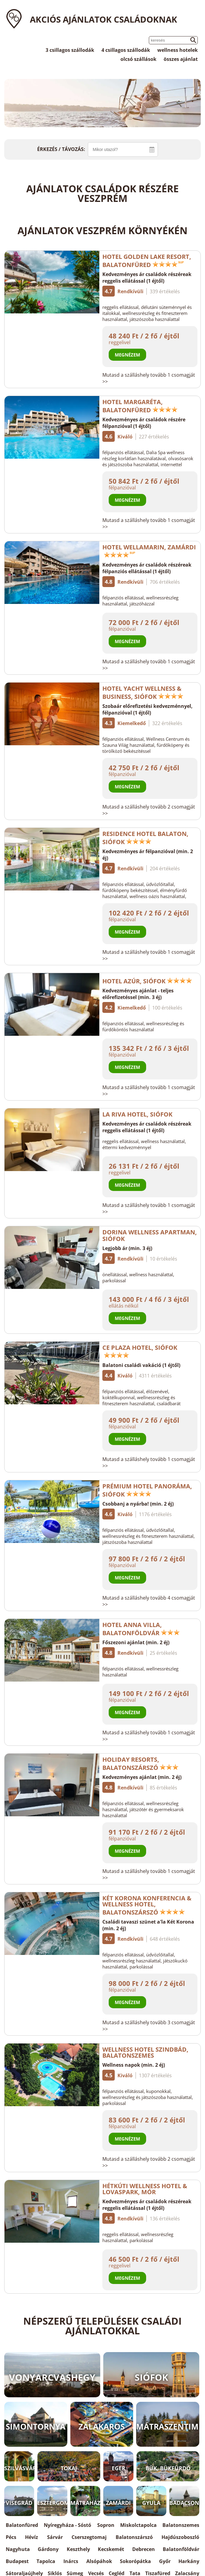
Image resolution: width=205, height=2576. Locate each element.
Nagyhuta (18, 2549)
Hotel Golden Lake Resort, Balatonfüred (146, 261)
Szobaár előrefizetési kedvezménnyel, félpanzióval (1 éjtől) (147, 709)
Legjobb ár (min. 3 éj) (127, 1248)
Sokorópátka (135, 2561)
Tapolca (46, 2561)
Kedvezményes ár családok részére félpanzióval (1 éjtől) (143, 422)
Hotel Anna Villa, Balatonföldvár (141, 1629)
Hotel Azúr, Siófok (147, 981)
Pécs (11, 2537)
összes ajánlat (181, 59)
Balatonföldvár (181, 2549)
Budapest (17, 2561)
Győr (165, 2561)
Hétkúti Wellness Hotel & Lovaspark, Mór (144, 2189)
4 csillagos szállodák (125, 50)
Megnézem (127, 355)
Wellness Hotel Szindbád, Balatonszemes (145, 2052)
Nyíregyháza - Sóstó (67, 2525)
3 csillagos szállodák (70, 50)
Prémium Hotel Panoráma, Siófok (147, 1490)
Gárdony (48, 2549)
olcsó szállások (138, 59)
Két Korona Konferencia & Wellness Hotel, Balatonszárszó (146, 1905)
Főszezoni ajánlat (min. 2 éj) (135, 1642)
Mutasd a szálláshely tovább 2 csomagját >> (148, 810)
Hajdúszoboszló (180, 2537)
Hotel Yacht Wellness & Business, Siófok (143, 692)
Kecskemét (111, 2549)
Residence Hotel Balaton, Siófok (145, 838)
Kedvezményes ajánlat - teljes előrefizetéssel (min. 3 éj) (138, 994)
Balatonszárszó (134, 2537)
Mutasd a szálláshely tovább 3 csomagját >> (148, 2025)
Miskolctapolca (138, 2525)
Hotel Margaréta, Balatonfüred (140, 406)
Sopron (105, 2525)
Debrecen (143, 2549)
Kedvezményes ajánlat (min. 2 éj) (141, 1777)
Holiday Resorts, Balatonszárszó (140, 1763)
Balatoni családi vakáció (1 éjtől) (141, 1365)
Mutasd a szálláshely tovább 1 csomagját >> (148, 378)
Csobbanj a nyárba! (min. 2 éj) (138, 1503)
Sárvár (55, 2537)
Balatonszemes (180, 2525)
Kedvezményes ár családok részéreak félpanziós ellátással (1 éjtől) (146, 568)
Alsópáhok (99, 2561)
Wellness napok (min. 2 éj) (133, 2065)
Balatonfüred (22, 2525)
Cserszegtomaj (89, 2537)
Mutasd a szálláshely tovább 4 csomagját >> (148, 1601)
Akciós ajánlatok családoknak (103, 19)
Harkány (188, 2561)
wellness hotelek (177, 50)
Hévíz (31, 2537)
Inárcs (70, 2561)
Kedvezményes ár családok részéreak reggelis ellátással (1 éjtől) (146, 277)
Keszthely (78, 2549)
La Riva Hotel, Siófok (137, 1114)
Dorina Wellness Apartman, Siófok (149, 1235)
